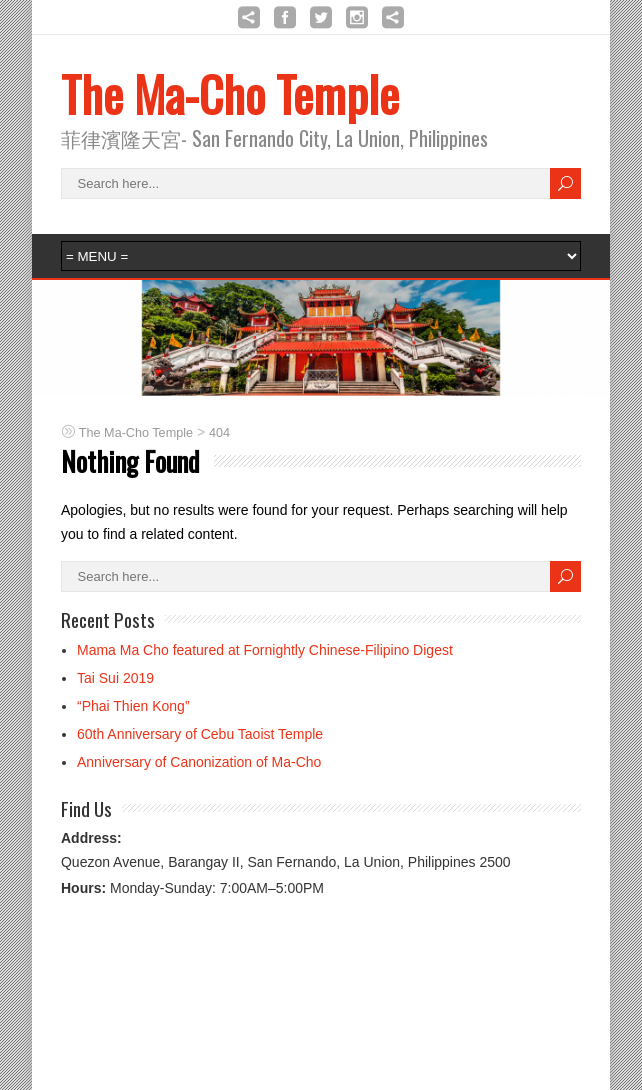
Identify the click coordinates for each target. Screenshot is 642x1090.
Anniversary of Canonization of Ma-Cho (199, 762)
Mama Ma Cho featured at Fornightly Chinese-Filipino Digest (265, 650)
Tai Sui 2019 (115, 678)
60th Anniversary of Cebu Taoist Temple (200, 734)
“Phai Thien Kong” (133, 706)
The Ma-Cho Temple (230, 93)
